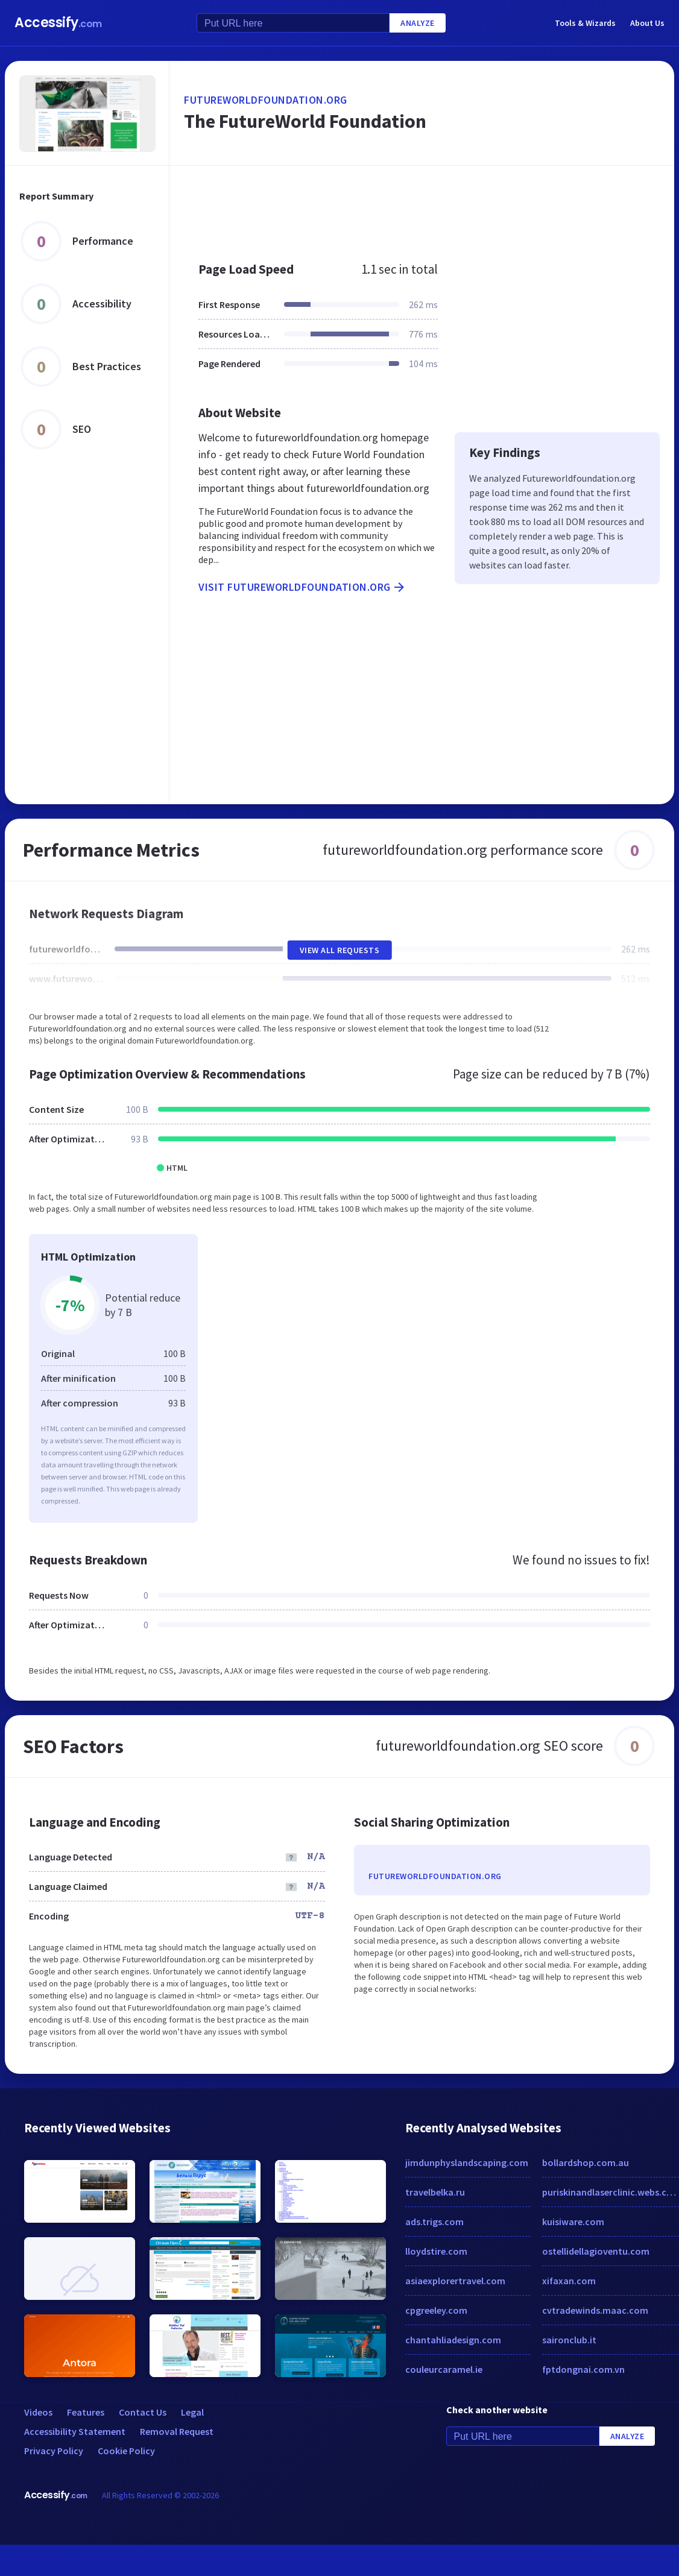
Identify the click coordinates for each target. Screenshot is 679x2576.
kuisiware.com (573, 2221)
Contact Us (142, 2412)
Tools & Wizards (585, 22)
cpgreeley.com (436, 2310)
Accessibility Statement (74, 2431)
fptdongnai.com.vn (583, 2369)
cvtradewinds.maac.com (595, 2310)
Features (85, 2412)
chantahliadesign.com (453, 2340)
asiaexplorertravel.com (455, 2281)
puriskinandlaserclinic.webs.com (610, 2192)
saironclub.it (569, 2340)
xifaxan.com (569, 2281)
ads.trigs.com (434, 2221)
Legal (192, 2412)
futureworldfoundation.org (265, 100)
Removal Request (176, 2431)
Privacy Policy (53, 2451)
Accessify (58, 22)
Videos (38, 2412)
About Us (647, 22)
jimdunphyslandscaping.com (466, 2162)
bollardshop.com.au (585, 2162)
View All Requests (340, 950)
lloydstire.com (436, 2251)
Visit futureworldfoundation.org (302, 587)
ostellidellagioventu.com (595, 2251)
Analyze (417, 22)
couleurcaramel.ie (443, 2369)
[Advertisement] (406, 207)
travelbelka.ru (435, 2192)
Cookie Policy (126, 2451)
